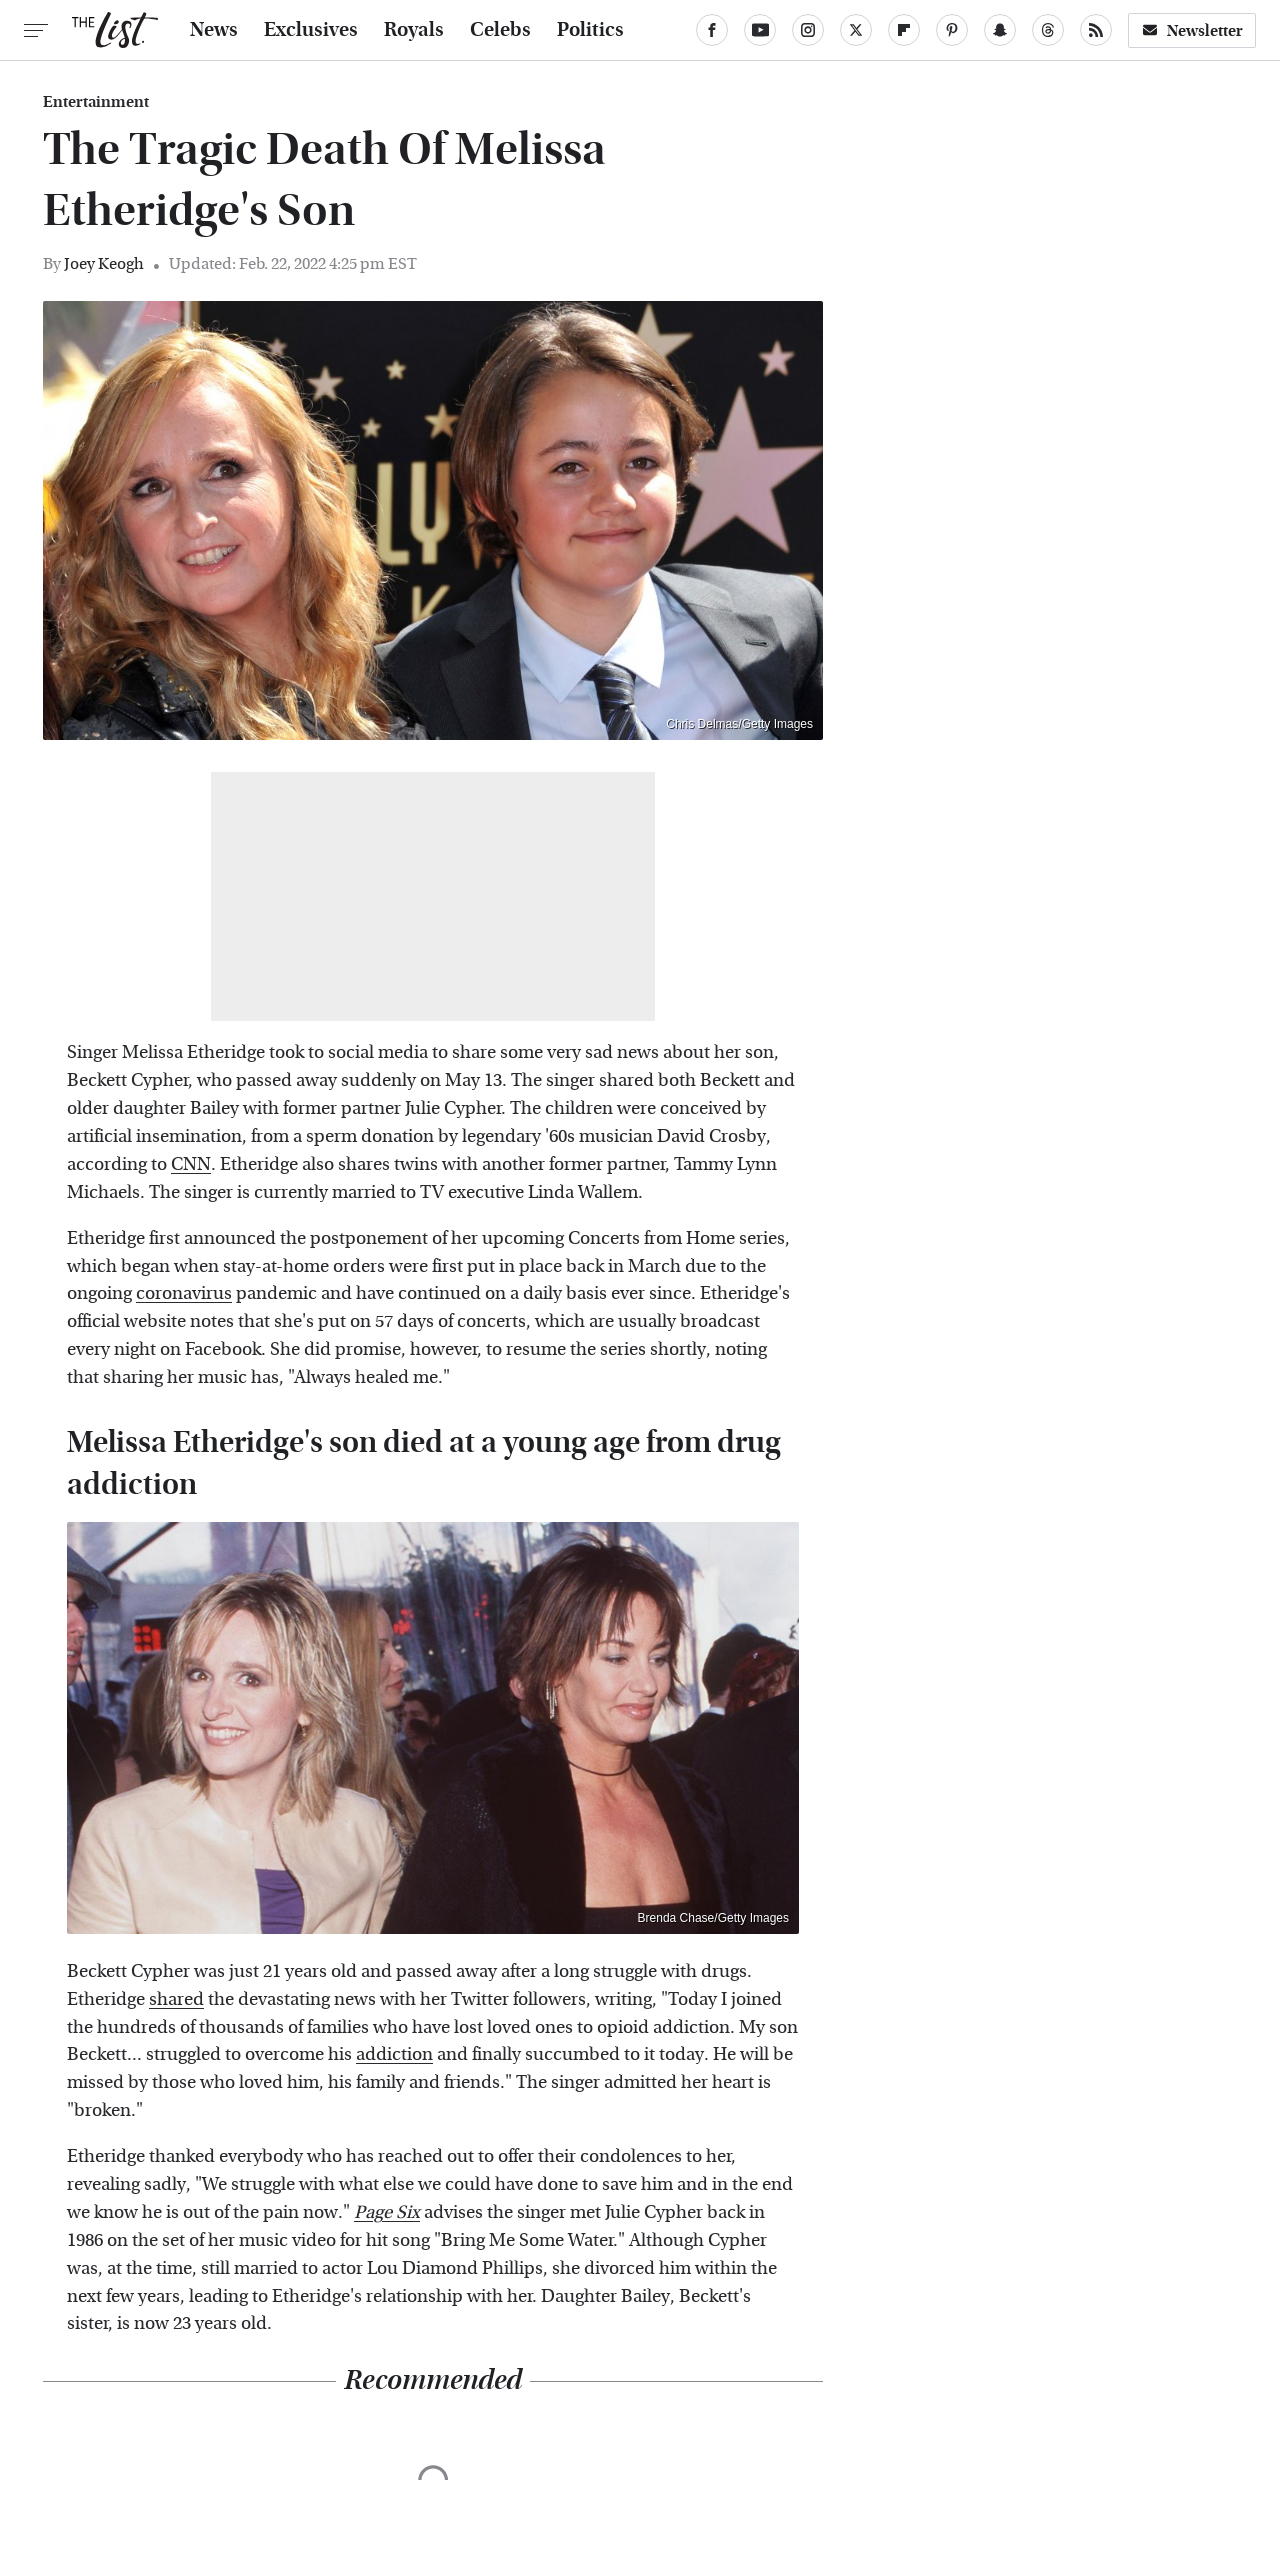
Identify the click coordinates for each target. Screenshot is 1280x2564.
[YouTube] (760, 30)
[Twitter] (856, 30)
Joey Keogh (104, 263)
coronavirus (184, 1293)
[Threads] (1048, 30)
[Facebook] (712, 30)
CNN (191, 1164)
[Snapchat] (1000, 30)
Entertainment (96, 102)
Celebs (500, 30)
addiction (394, 2054)
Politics (590, 30)
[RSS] (1096, 30)
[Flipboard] (904, 30)
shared (176, 1999)
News (214, 30)
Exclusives (311, 30)
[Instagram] (808, 30)
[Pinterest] (952, 30)
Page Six (387, 2212)
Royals (414, 30)
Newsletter (1192, 30)
